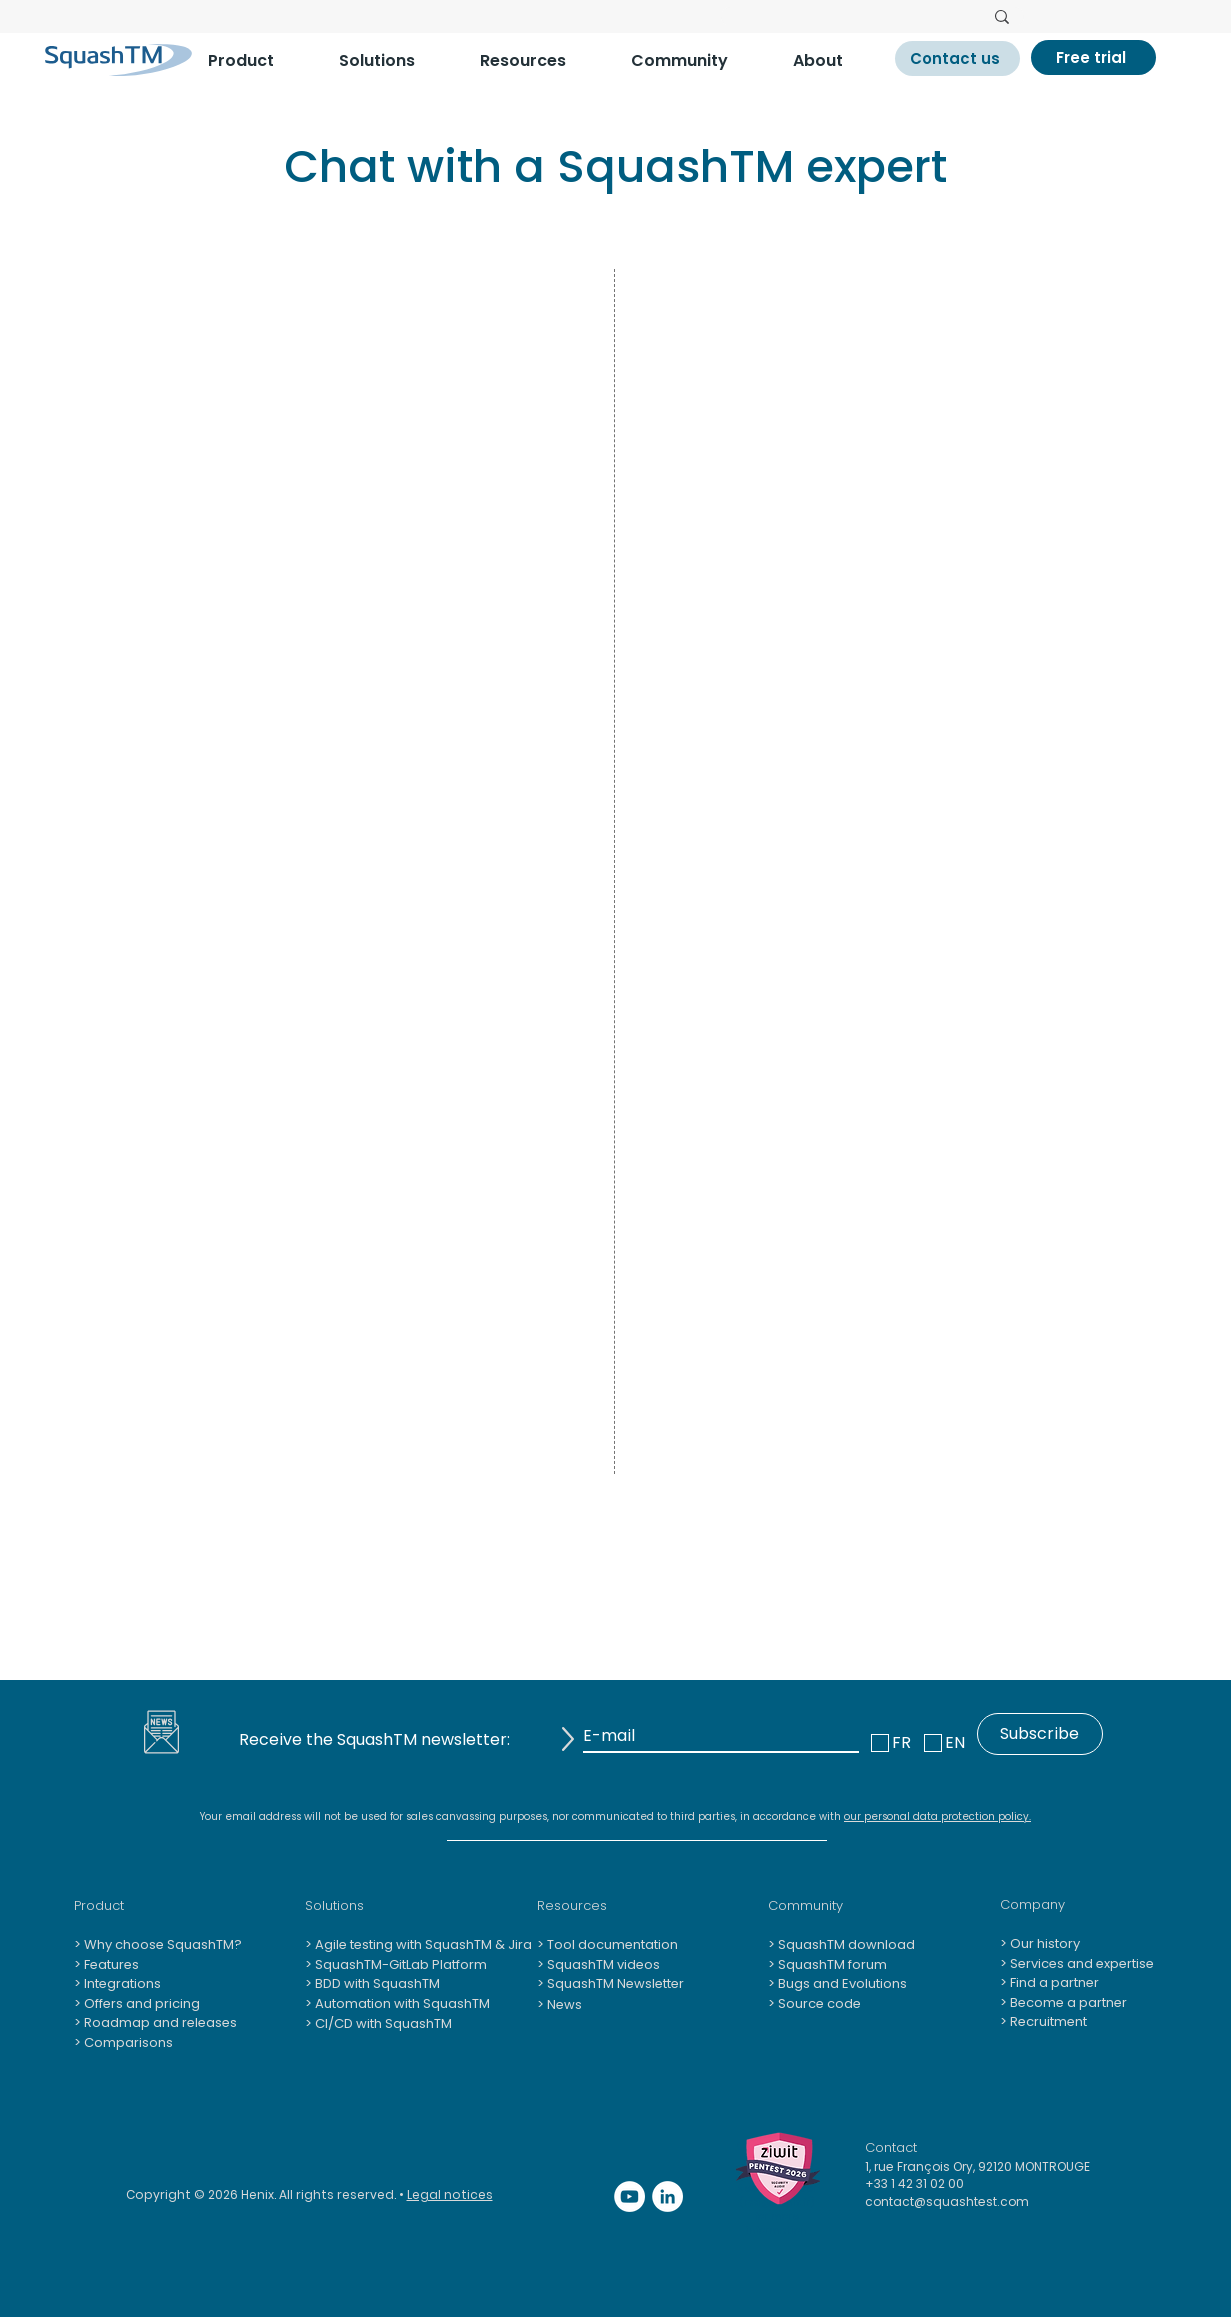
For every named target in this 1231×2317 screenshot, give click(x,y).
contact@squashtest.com (947, 2201)
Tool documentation (611, 1944)
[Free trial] (1093, 57)
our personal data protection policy (936, 1816)
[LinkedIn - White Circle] (667, 2196)
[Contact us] (957, 58)
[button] (258, 60)
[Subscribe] (1040, 1734)
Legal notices (450, 2194)
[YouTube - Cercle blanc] (629, 2196)
